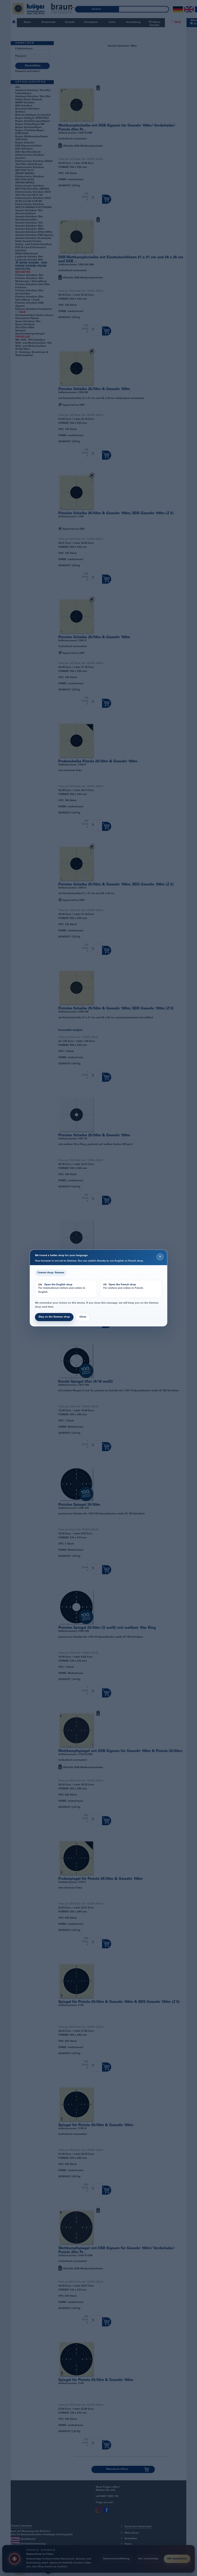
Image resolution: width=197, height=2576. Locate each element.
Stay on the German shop (54, 1317)
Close (82, 1317)
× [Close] (160, 1256)
